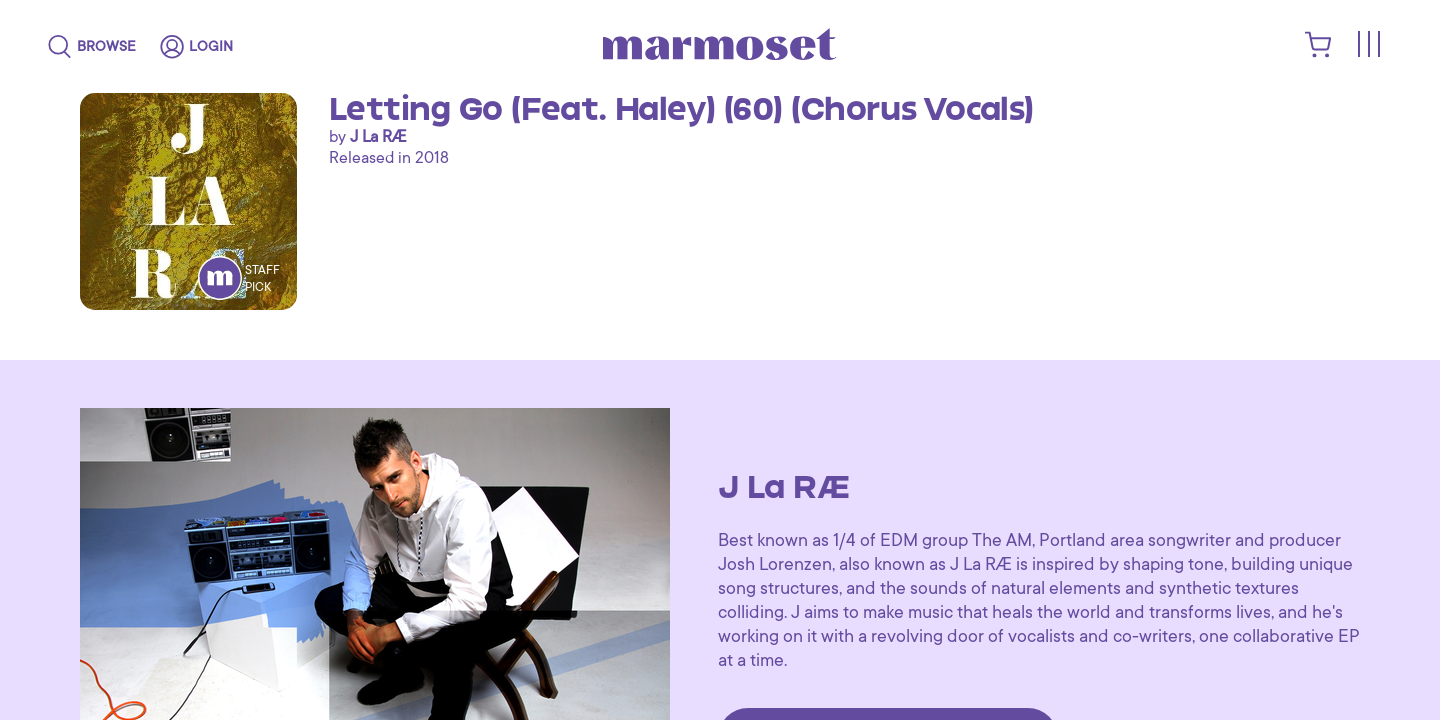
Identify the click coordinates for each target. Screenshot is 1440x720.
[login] (196, 47)
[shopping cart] (1318, 53)
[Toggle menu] (1368, 45)
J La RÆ (378, 137)
